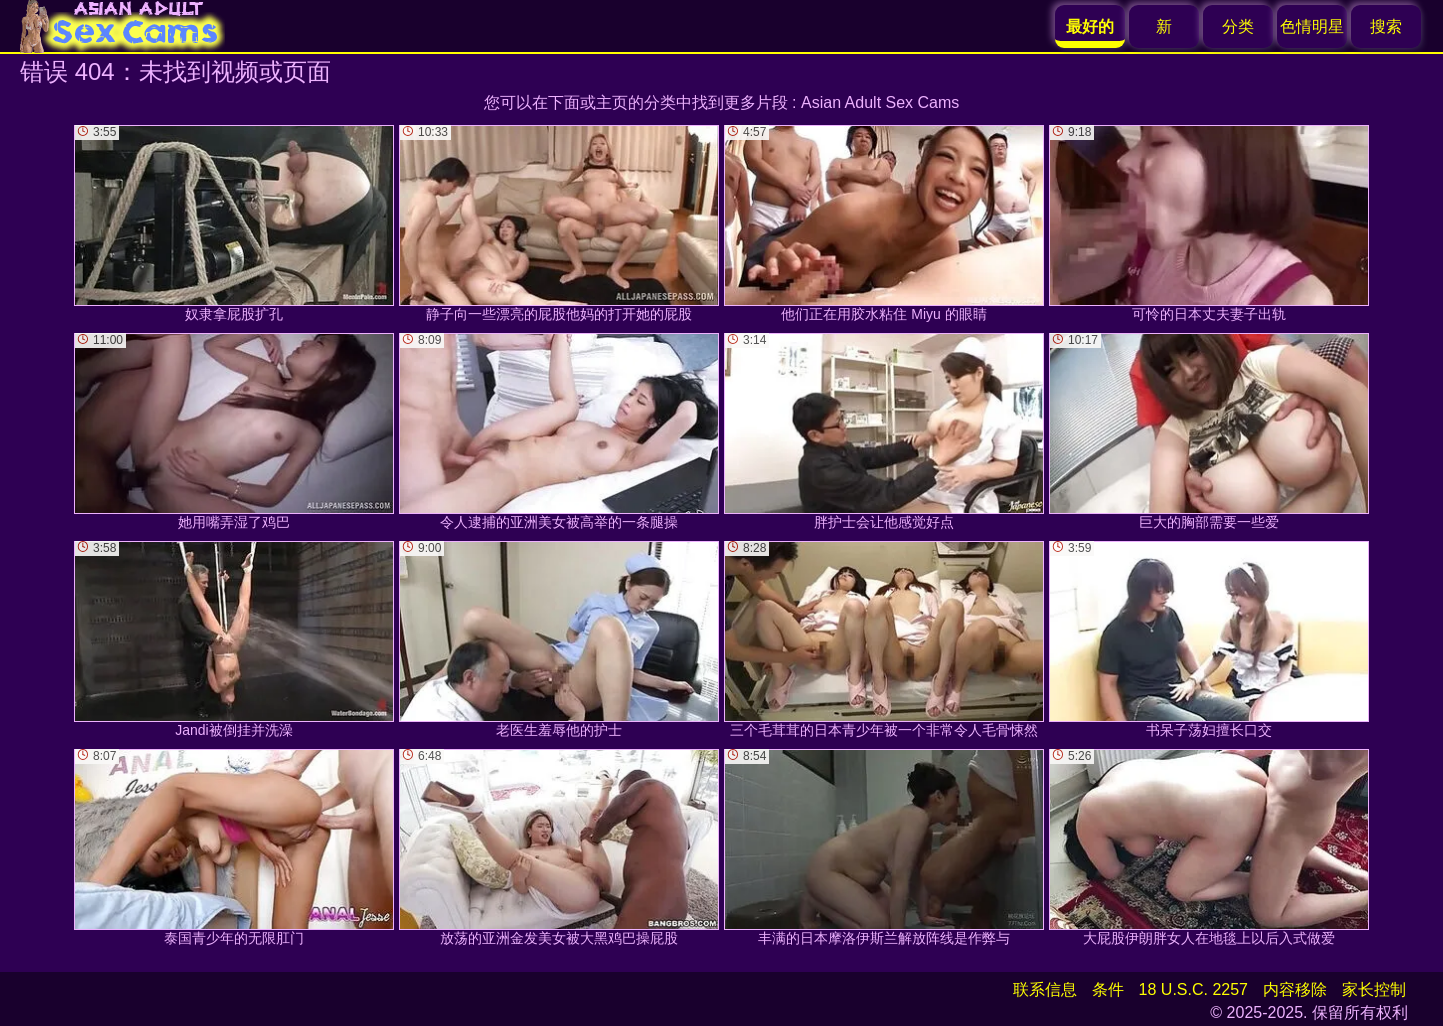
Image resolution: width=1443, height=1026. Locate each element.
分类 (1238, 26)
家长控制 (1374, 989)
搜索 (1386, 26)
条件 (1108, 989)
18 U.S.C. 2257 (1193, 989)
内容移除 (1295, 989)
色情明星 (1312, 26)
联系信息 (1045, 989)
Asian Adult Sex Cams (880, 102)
